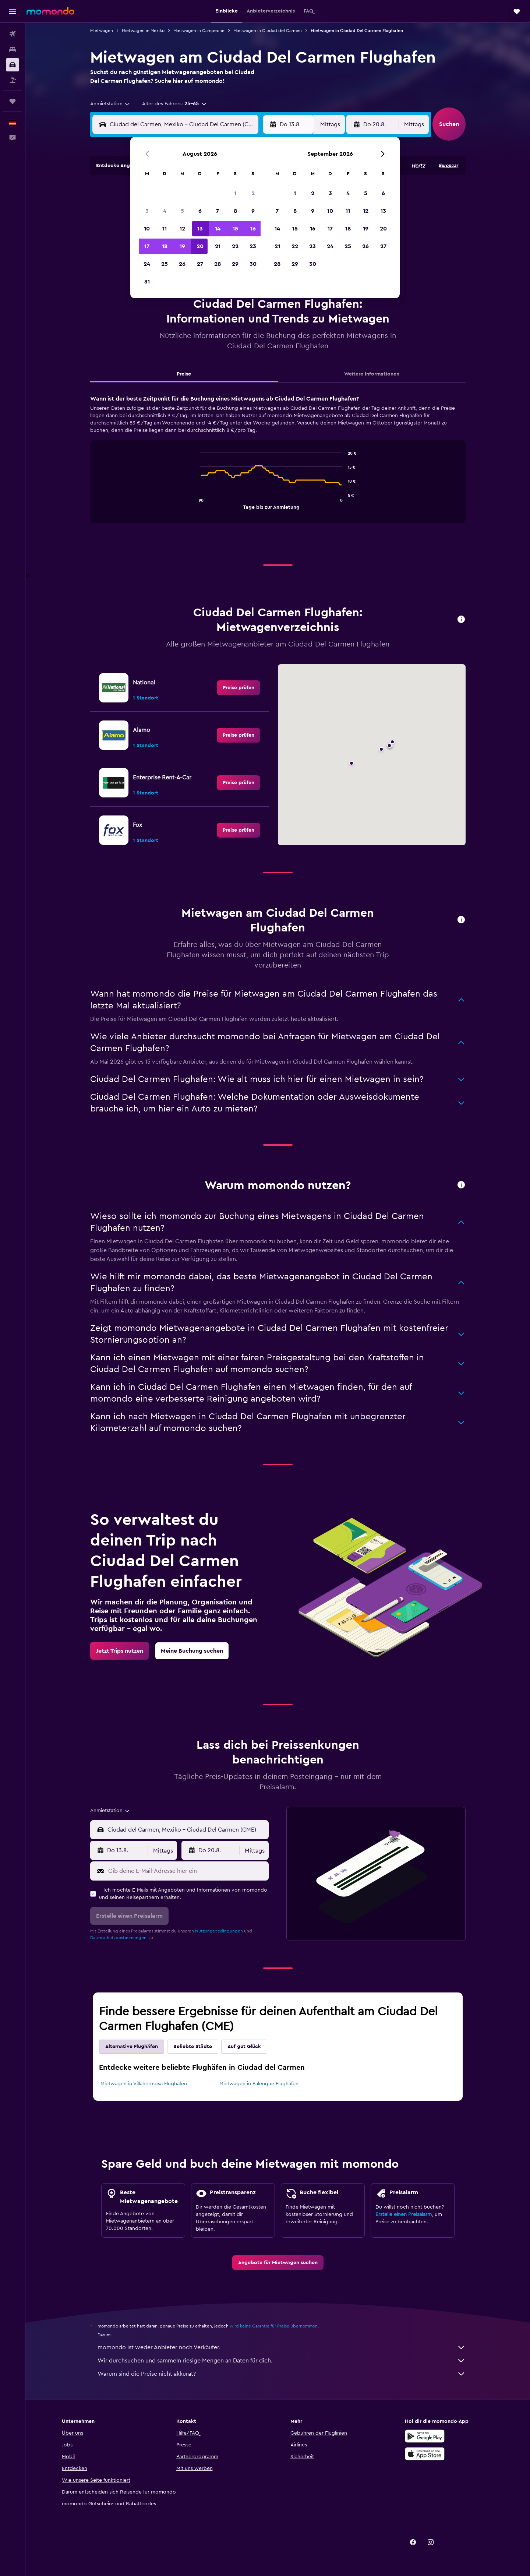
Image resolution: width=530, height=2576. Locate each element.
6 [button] (200, 211)
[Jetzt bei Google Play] (425, 2436)
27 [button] (200, 264)
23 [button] (253, 246)
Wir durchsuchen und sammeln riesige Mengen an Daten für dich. (282, 2360)
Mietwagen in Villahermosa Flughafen (143, 2083)
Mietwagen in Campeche (199, 30)
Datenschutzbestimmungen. (119, 1937)
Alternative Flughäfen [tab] (131, 2046)
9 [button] (253, 211)
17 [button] (146, 246)
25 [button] (164, 264)
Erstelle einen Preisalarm (403, 2214)
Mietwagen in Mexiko (143, 30)
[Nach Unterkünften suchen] (12, 49)
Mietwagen (101, 30)
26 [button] (182, 264)
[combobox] (110, 104)
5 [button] (182, 211)
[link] (238, 687)
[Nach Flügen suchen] (12, 34)
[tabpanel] (278, 466)
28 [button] (217, 264)
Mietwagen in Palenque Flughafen (258, 2083)
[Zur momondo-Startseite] (50, 11)
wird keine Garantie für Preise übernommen (274, 2326)
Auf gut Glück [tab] (244, 2046)
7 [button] (217, 211)
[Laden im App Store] (425, 2453)
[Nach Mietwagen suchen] (12, 64)
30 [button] (253, 264)
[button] (12, 11)
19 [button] (182, 246)
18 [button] (164, 246)
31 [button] (147, 282)
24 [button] (147, 264)
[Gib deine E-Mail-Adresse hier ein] (187, 1871)
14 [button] (217, 229)
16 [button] (253, 229)
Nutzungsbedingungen (219, 1931)
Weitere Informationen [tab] (371, 374)
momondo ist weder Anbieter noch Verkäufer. (282, 2347)
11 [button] (164, 229)
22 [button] (235, 246)
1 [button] (235, 193)
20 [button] (200, 246)
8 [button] (235, 211)
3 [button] (147, 211)
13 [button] (200, 229)
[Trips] (12, 101)
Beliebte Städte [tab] (192, 2046)
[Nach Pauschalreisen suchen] (12, 80)
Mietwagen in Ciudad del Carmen (267, 30)
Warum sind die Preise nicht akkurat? (282, 2373)
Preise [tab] (184, 374)
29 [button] (235, 264)
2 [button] (253, 193)
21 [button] (217, 246)
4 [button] (164, 211)
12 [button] (182, 229)
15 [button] (235, 229)
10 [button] (147, 229)
